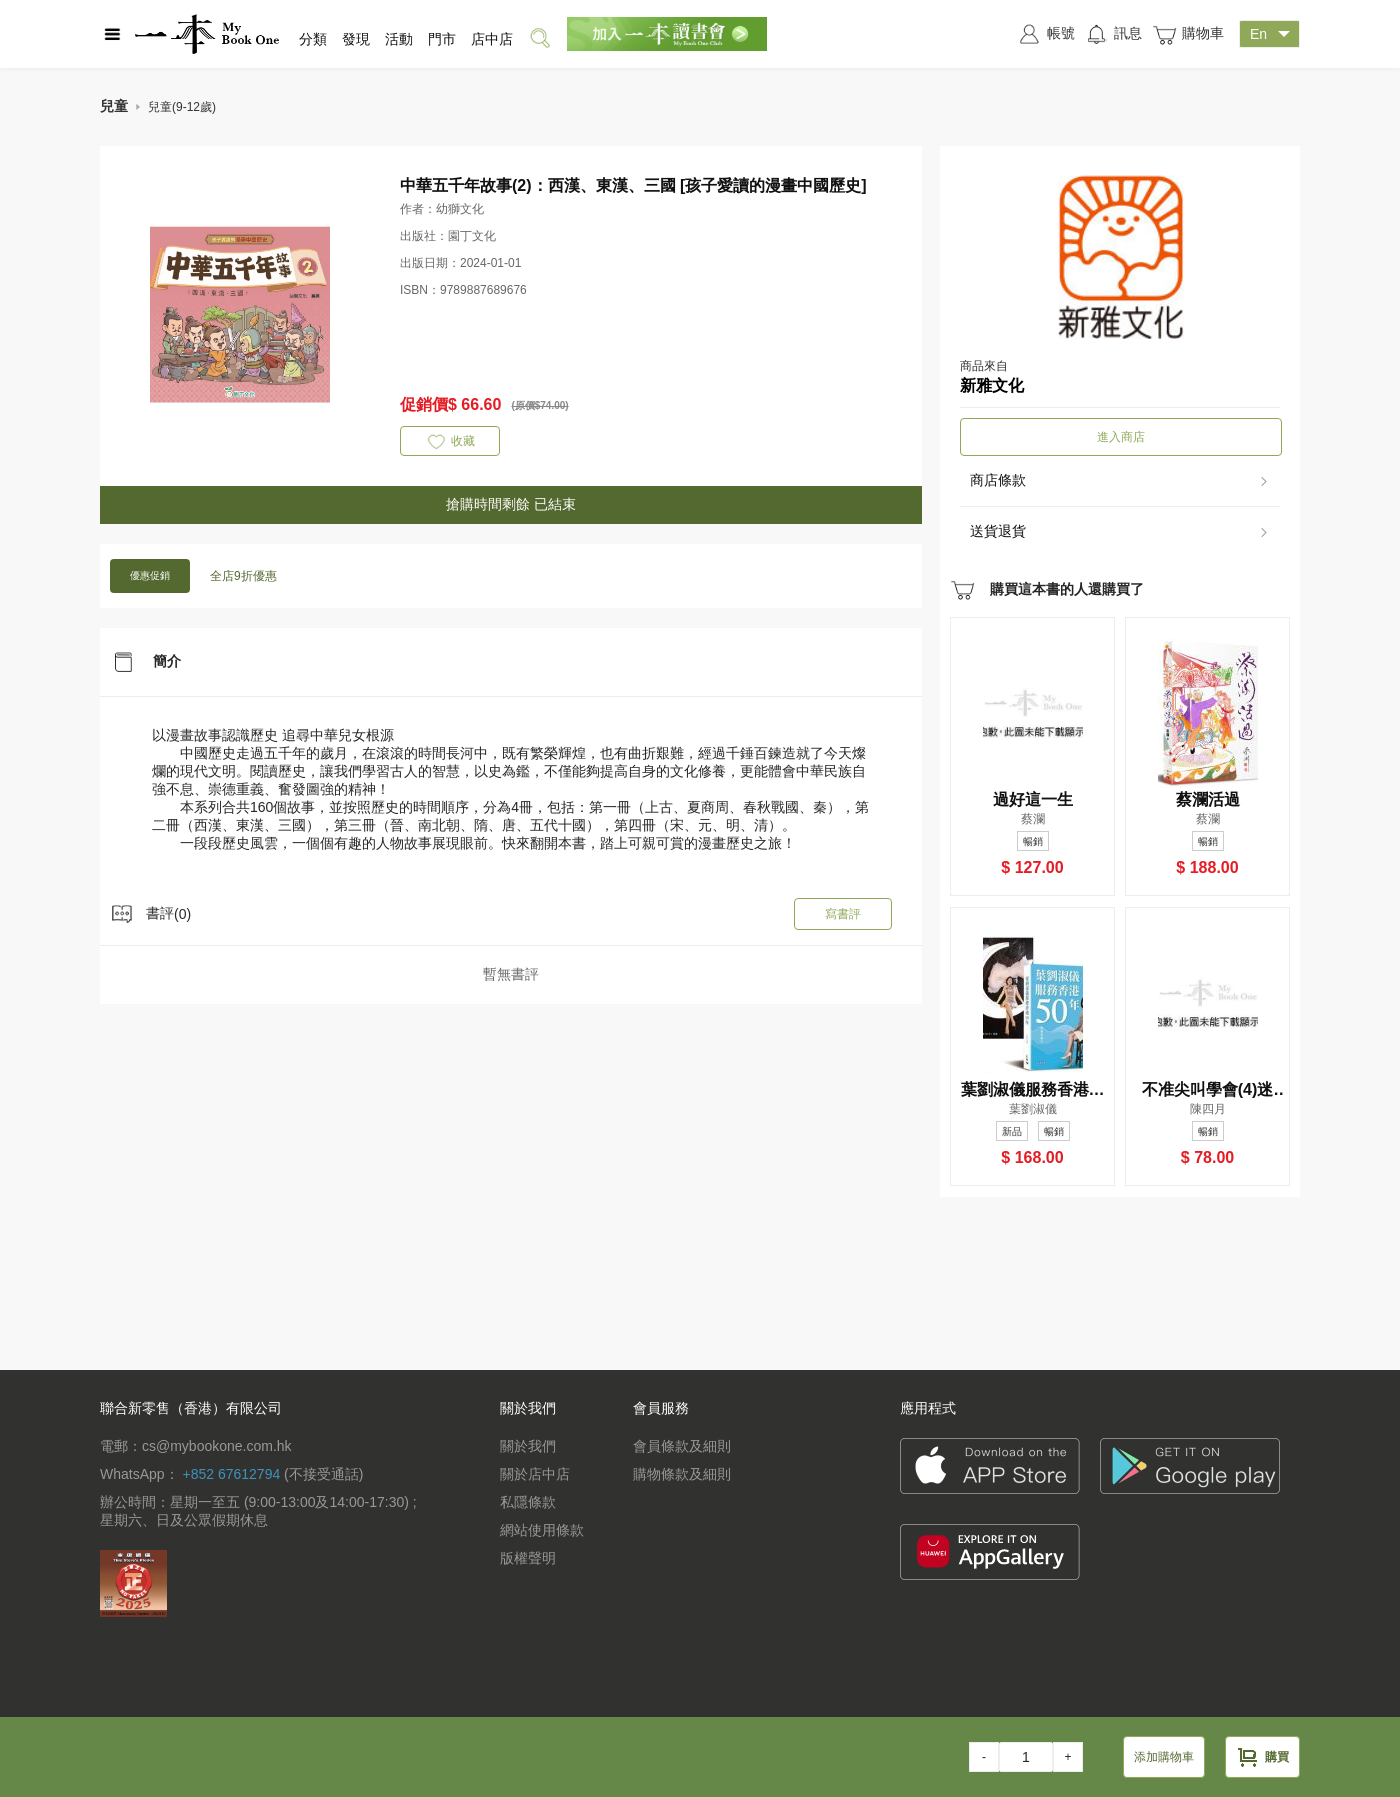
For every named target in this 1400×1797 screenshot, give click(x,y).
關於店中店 (535, 1474)
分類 (313, 39)
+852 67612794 (231, 1474)
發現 (356, 39)
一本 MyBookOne (207, 34)
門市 (442, 39)
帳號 (1046, 34)
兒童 (114, 106)
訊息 (1113, 34)
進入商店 (1121, 437)
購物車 (1188, 34)
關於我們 (528, 1446)
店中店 (492, 39)
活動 (399, 39)
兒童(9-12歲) (182, 107)
